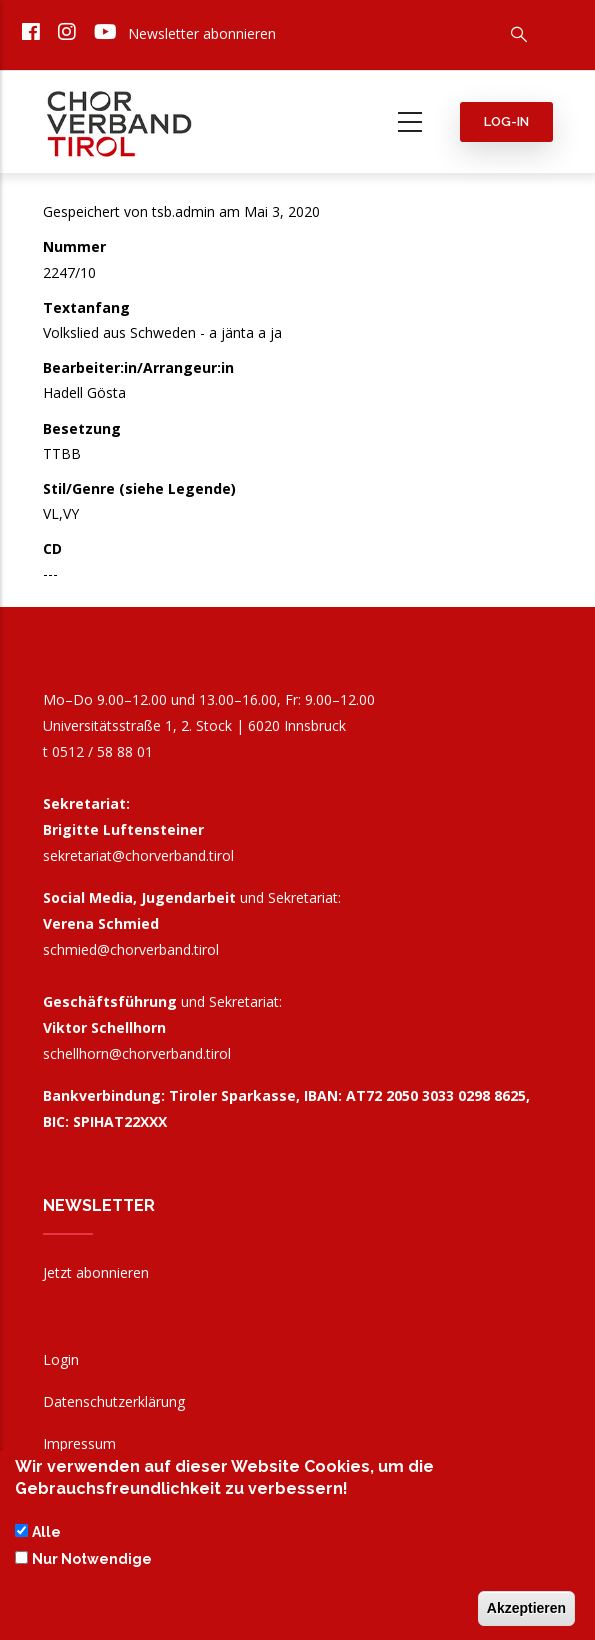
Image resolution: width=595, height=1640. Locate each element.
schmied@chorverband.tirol (131, 949)
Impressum (79, 1443)
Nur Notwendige (92, 1565)
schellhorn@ (137, 1053)
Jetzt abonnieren (96, 1272)
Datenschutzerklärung (114, 1401)
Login (61, 1359)
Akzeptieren (526, 1614)
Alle (46, 1539)
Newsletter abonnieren (202, 33)
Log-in (506, 121)
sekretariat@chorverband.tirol (138, 855)
